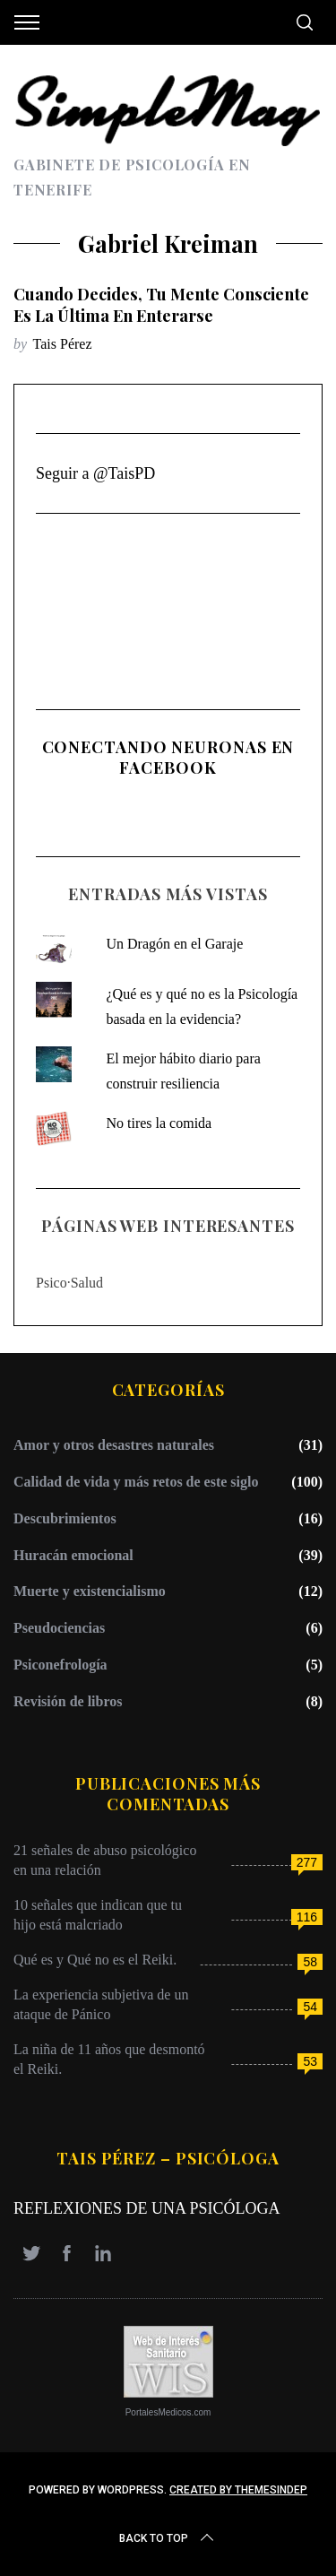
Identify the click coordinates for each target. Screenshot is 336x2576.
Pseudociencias (59, 1627)
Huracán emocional (73, 1555)
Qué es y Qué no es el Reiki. (95, 1959)
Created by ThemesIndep (238, 2490)
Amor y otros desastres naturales (113, 1445)
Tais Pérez (62, 343)
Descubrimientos (64, 1518)
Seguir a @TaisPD (95, 473)
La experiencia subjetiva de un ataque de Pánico (100, 2004)
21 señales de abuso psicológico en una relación (104, 1860)
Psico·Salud (69, 1282)
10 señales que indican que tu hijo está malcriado (97, 1914)
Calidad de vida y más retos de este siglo (135, 1481)
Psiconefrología (60, 1664)
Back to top (168, 2538)
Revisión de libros (68, 1701)
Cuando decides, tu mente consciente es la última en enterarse (161, 304)
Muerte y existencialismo (89, 1591)
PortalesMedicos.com (168, 2412)
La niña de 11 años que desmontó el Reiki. (109, 2059)
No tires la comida (158, 1123)
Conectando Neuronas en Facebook (168, 757)
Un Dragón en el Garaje (174, 943)
